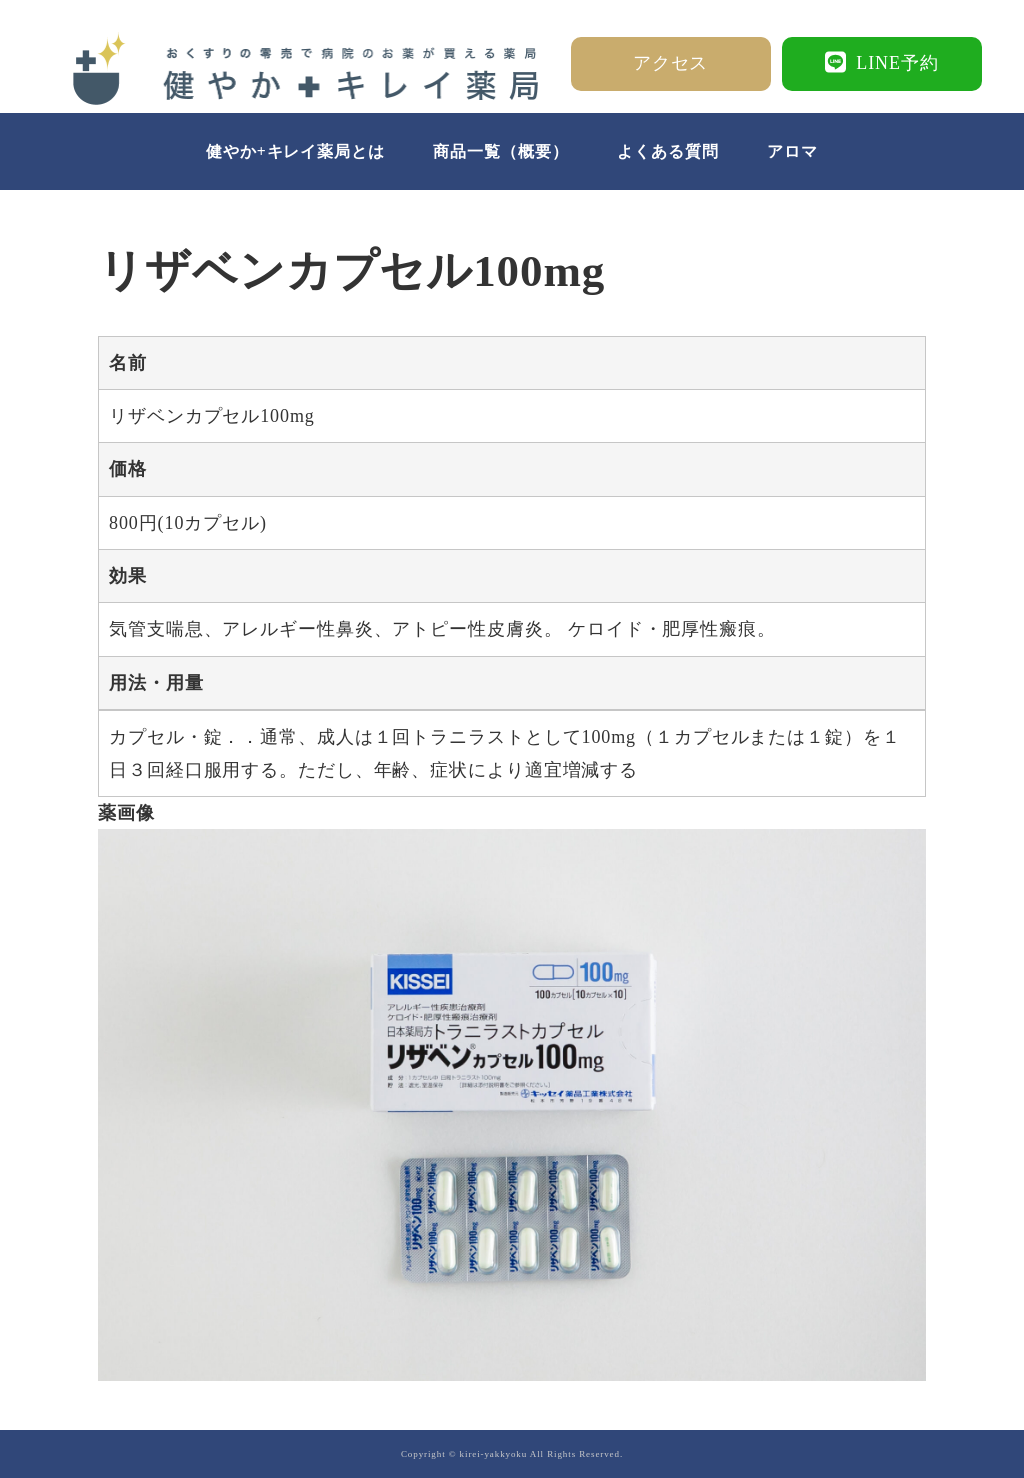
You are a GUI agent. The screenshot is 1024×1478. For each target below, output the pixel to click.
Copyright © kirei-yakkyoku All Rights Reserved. (512, 1454)
